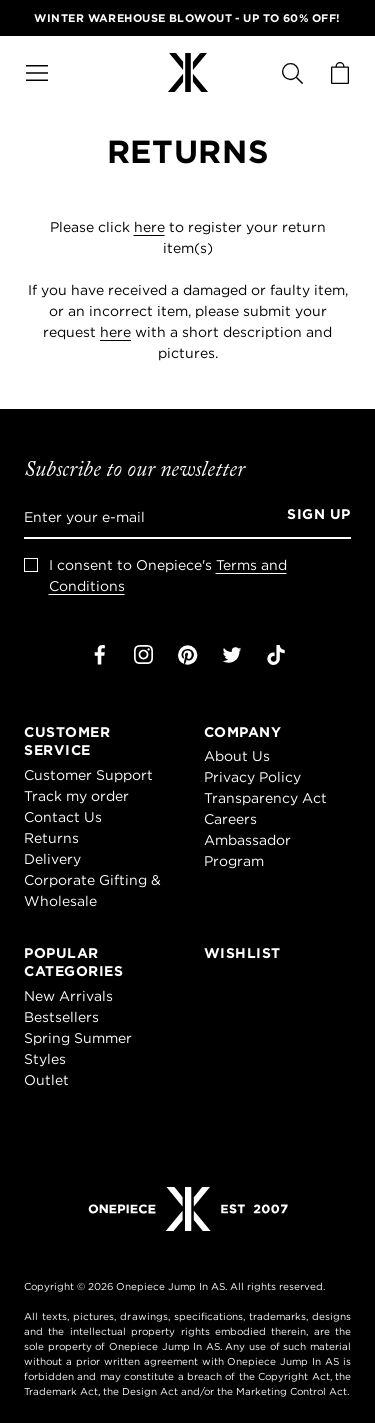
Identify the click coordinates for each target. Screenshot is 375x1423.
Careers (230, 819)
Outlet (46, 1080)
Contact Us (63, 817)
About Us (237, 756)
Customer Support (88, 775)
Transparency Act (265, 798)
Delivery (52, 859)
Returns (51, 838)
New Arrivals (68, 996)
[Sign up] (312, 517)
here (149, 227)
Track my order (76, 796)
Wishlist (242, 953)
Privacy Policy (252, 777)
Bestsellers (61, 1017)
